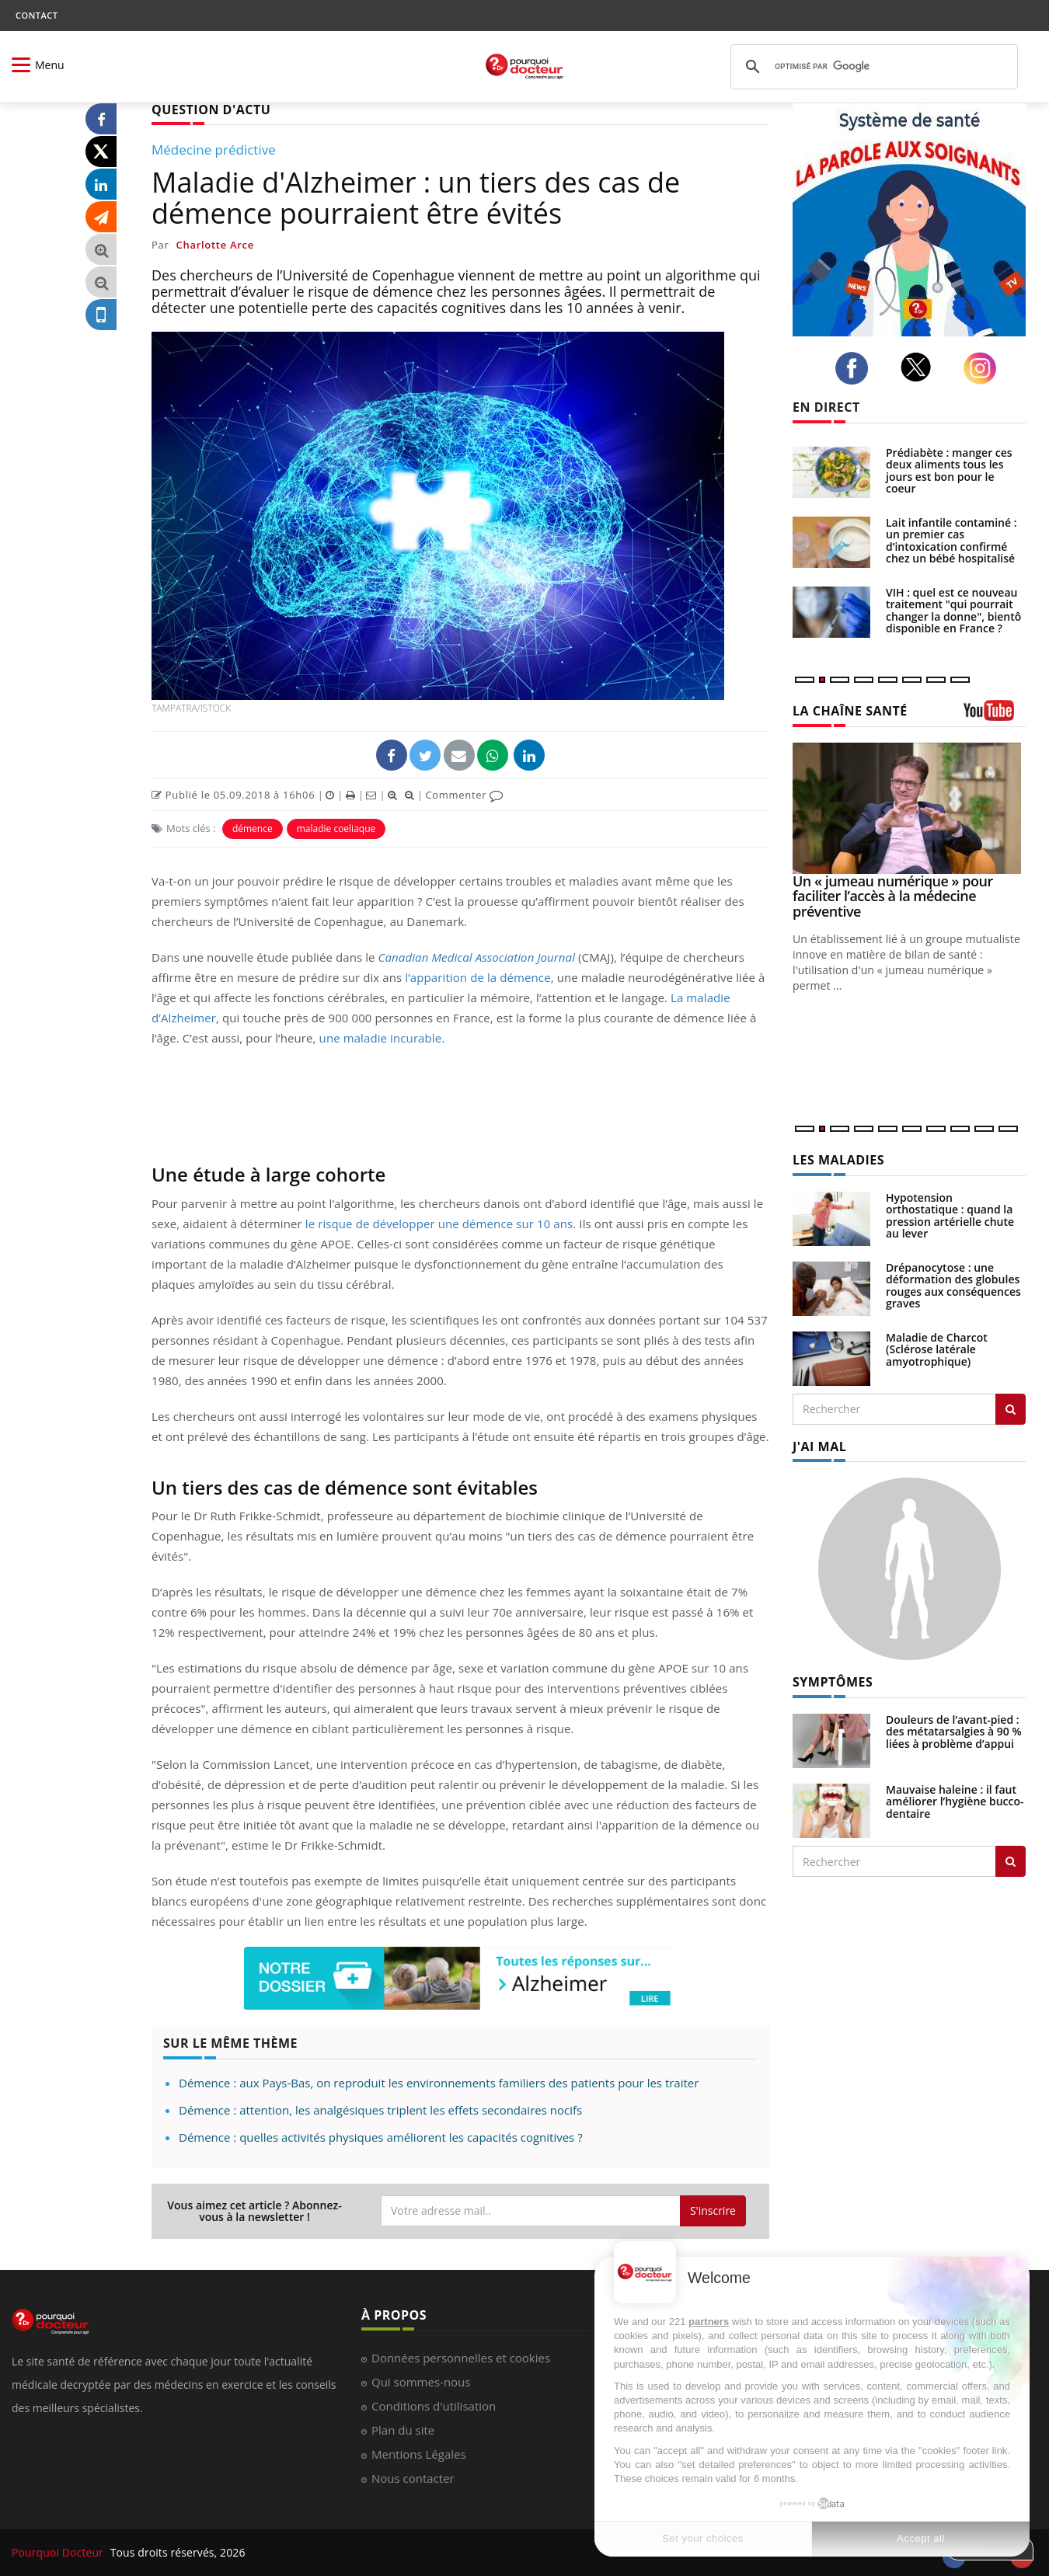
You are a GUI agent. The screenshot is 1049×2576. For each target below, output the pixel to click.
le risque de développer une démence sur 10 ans (439, 1223)
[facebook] (855, 368)
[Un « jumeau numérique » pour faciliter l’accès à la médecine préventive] (909, 808)
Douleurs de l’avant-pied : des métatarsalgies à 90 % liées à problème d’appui (954, 1731)
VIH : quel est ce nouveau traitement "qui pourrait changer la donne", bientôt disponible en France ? (956, 610)
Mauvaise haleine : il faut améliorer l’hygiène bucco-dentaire (955, 1801)
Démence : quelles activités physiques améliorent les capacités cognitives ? (381, 2137)
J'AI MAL (819, 1446)
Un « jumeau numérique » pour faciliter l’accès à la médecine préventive (893, 896)
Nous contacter (413, 2478)
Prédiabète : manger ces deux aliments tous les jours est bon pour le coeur (949, 470)
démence (252, 828)
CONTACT (37, 15)
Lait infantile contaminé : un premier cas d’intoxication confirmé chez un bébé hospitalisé (951, 540)
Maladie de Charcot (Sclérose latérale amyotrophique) (937, 1349)
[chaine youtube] (995, 715)
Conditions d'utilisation (433, 2406)
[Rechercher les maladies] (1010, 1409)
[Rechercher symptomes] (1010, 1861)
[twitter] (920, 367)
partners (708, 2321)
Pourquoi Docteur (59, 2552)
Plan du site (402, 2430)
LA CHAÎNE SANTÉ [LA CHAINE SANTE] (850, 710)
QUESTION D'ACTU (211, 109)
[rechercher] (872, 66)
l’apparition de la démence (477, 977)
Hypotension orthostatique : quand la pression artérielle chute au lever (950, 1215)
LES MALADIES (838, 1159)
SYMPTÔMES (833, 1681)
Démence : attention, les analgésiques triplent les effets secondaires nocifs (380, 2110)
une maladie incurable (380, 1038)
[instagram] (984, 368)
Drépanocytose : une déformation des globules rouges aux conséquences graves (953, 1285)
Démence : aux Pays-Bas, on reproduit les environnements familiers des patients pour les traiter (439, 2082)
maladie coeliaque (336, 828)
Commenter (464, 795)
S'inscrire (713, 2210)
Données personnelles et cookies (460, 2357)
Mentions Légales (418, 2454)
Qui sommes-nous (420, 2382)
